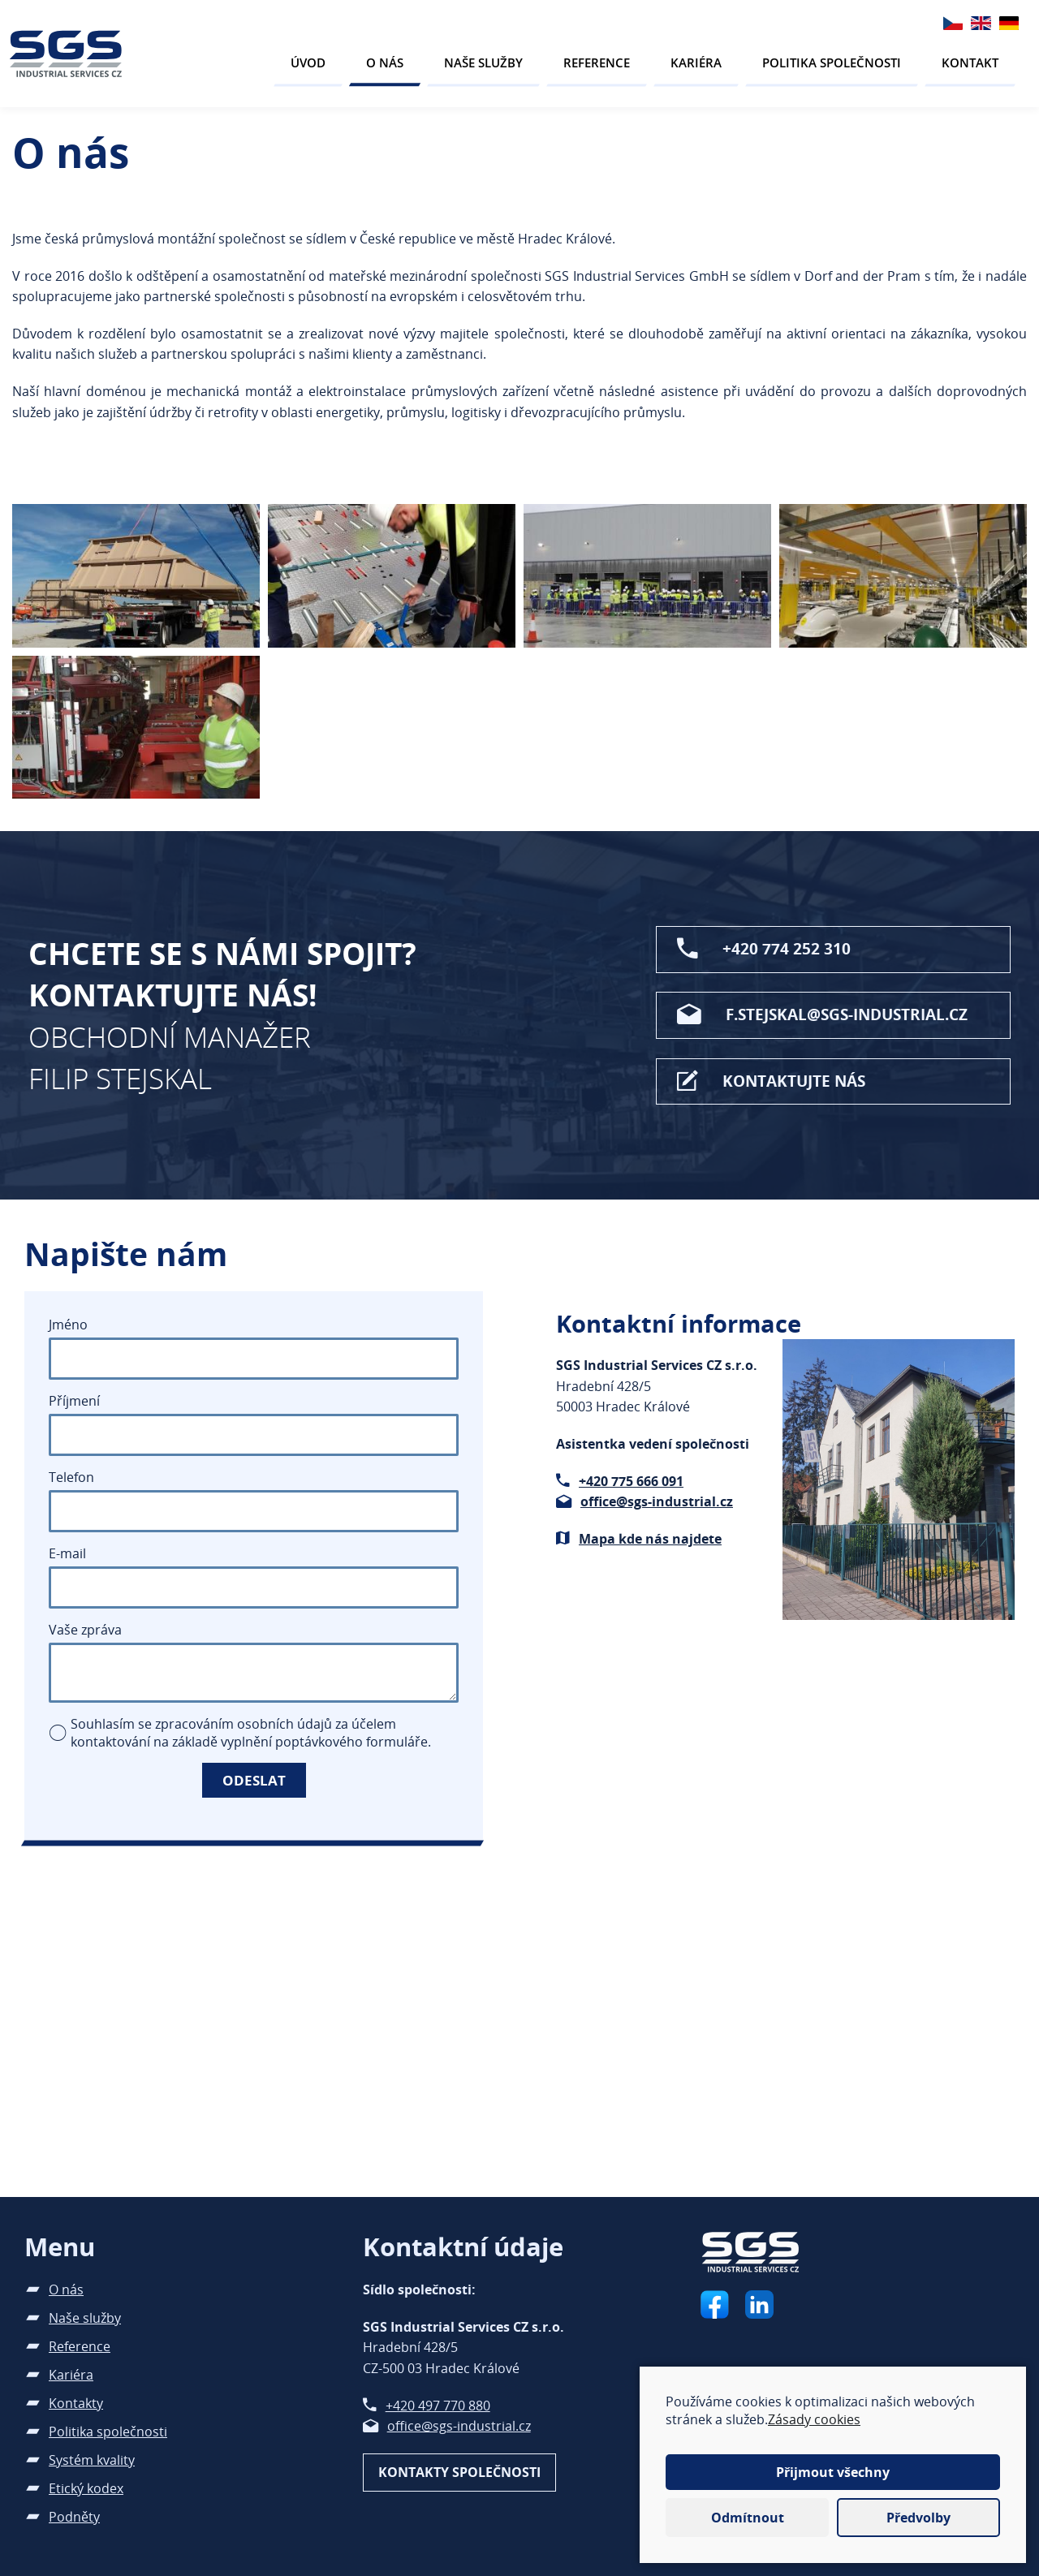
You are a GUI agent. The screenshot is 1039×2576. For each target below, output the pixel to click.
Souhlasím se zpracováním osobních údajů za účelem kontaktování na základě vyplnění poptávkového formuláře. (251, 1733)
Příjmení (74, 1401)
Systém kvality (92, 2460)
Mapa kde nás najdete (650, 1539)
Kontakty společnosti (459, 2472)
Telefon (71, 1477)
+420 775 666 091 (631, 1481)
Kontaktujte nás (793, 1081)
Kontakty (76, 2403)
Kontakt (970, 62)
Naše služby (483, 62)
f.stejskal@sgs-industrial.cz (847, 1014)
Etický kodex (86, 2488)
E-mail (67, 1553)
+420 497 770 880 (438, 2405)
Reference (596, 62)
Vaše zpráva (85, 1630)
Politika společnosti (831, 62)
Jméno (68, 1324)
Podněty (74, 2517)
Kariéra (696, 62)
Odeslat (254, 1780)
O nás (384, 62)
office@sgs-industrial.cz (656, 1501)
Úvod (308, 62)
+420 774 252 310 (786, 948)
